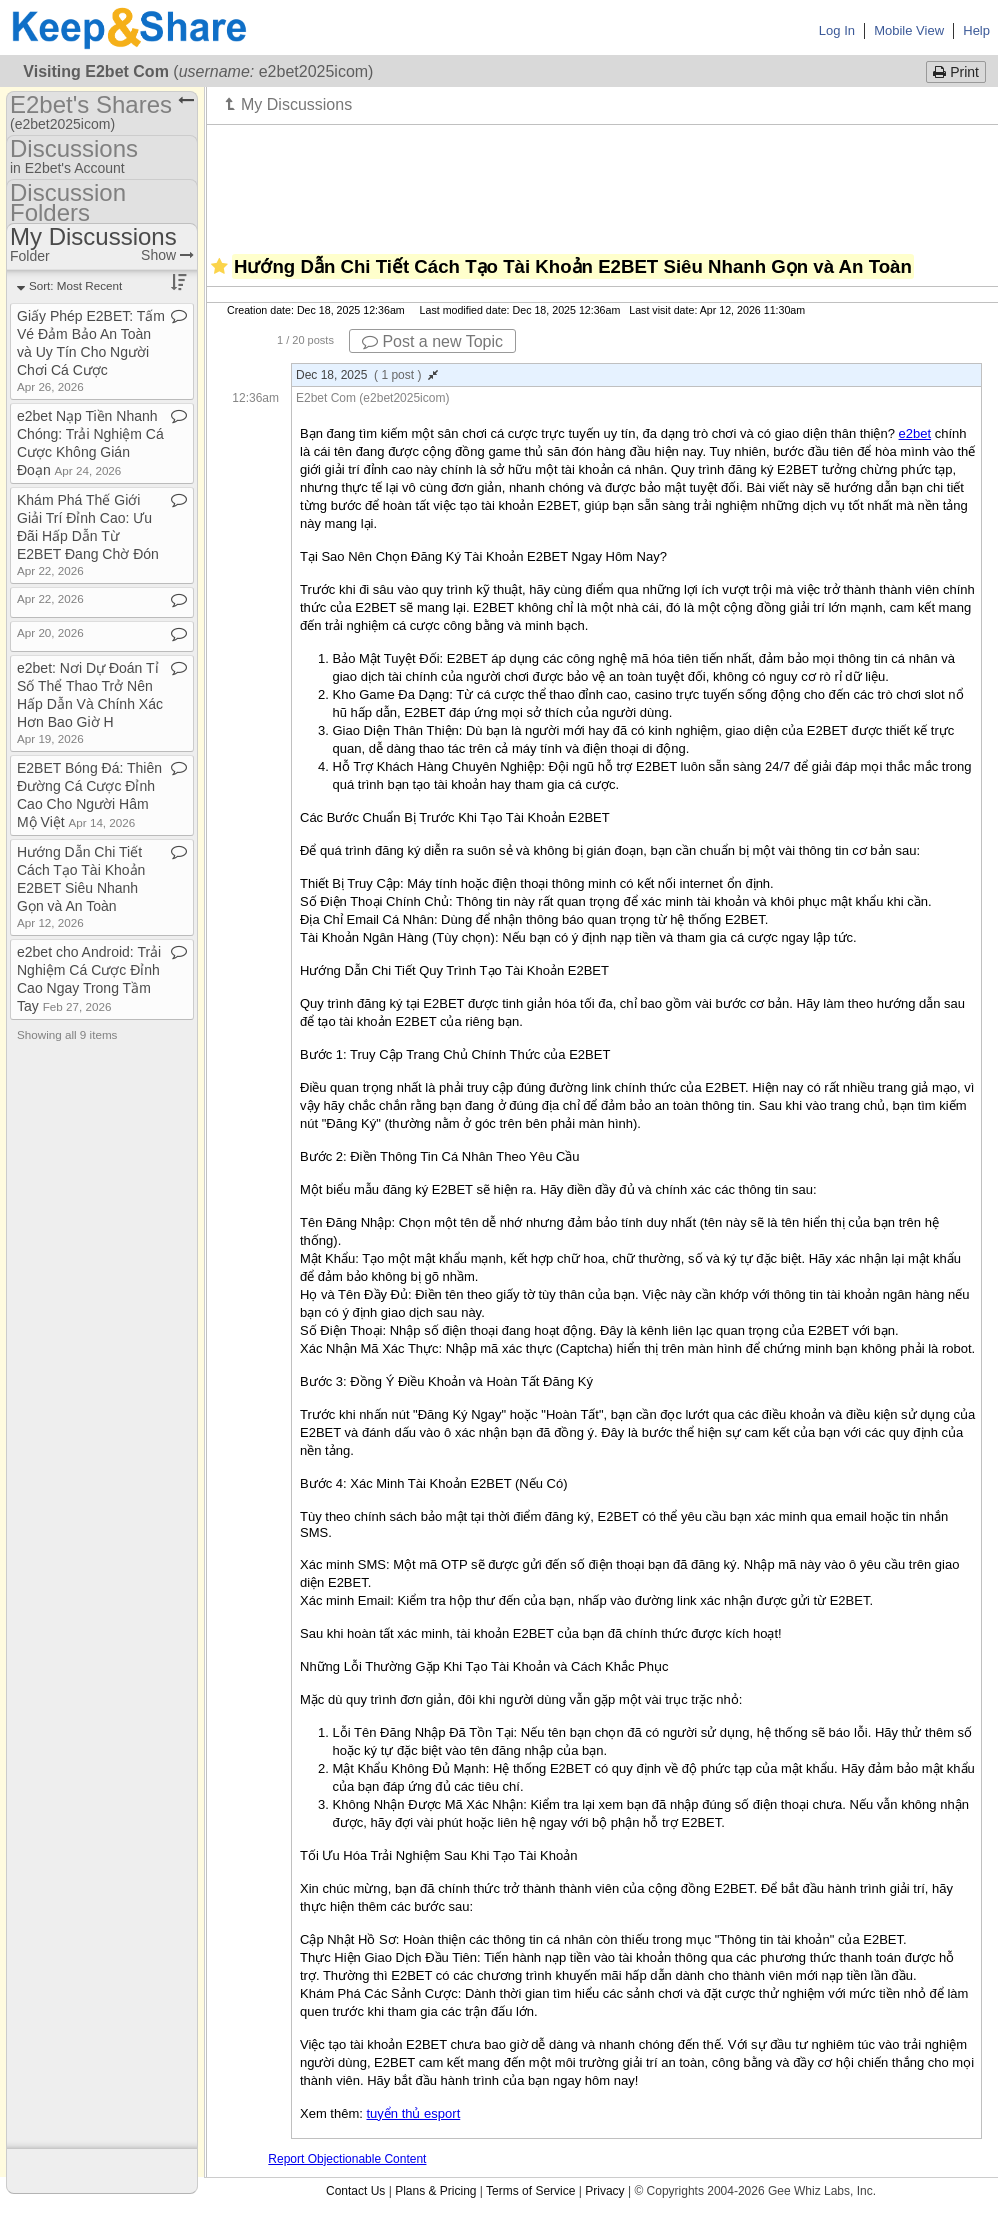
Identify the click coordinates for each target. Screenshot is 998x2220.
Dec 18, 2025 (367, 375)
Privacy (604, 2191)
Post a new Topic (432, 341)
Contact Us (355, 2191)
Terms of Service (530, 2191)
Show (167, 255)
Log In (837, 30)
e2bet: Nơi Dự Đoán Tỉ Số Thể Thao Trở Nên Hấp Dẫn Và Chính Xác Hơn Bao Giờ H (90, 702)
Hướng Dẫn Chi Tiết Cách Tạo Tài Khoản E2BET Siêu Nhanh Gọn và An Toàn (81, 886)
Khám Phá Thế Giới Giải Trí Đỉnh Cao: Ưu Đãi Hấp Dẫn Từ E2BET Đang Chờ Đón (88, 534)
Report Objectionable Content (347, 2159)
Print (956, 72)
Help (976, 30)
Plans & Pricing (435, 2191)
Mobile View (909, 30)
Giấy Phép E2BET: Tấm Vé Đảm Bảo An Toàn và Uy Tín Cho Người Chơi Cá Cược (91, 350)
